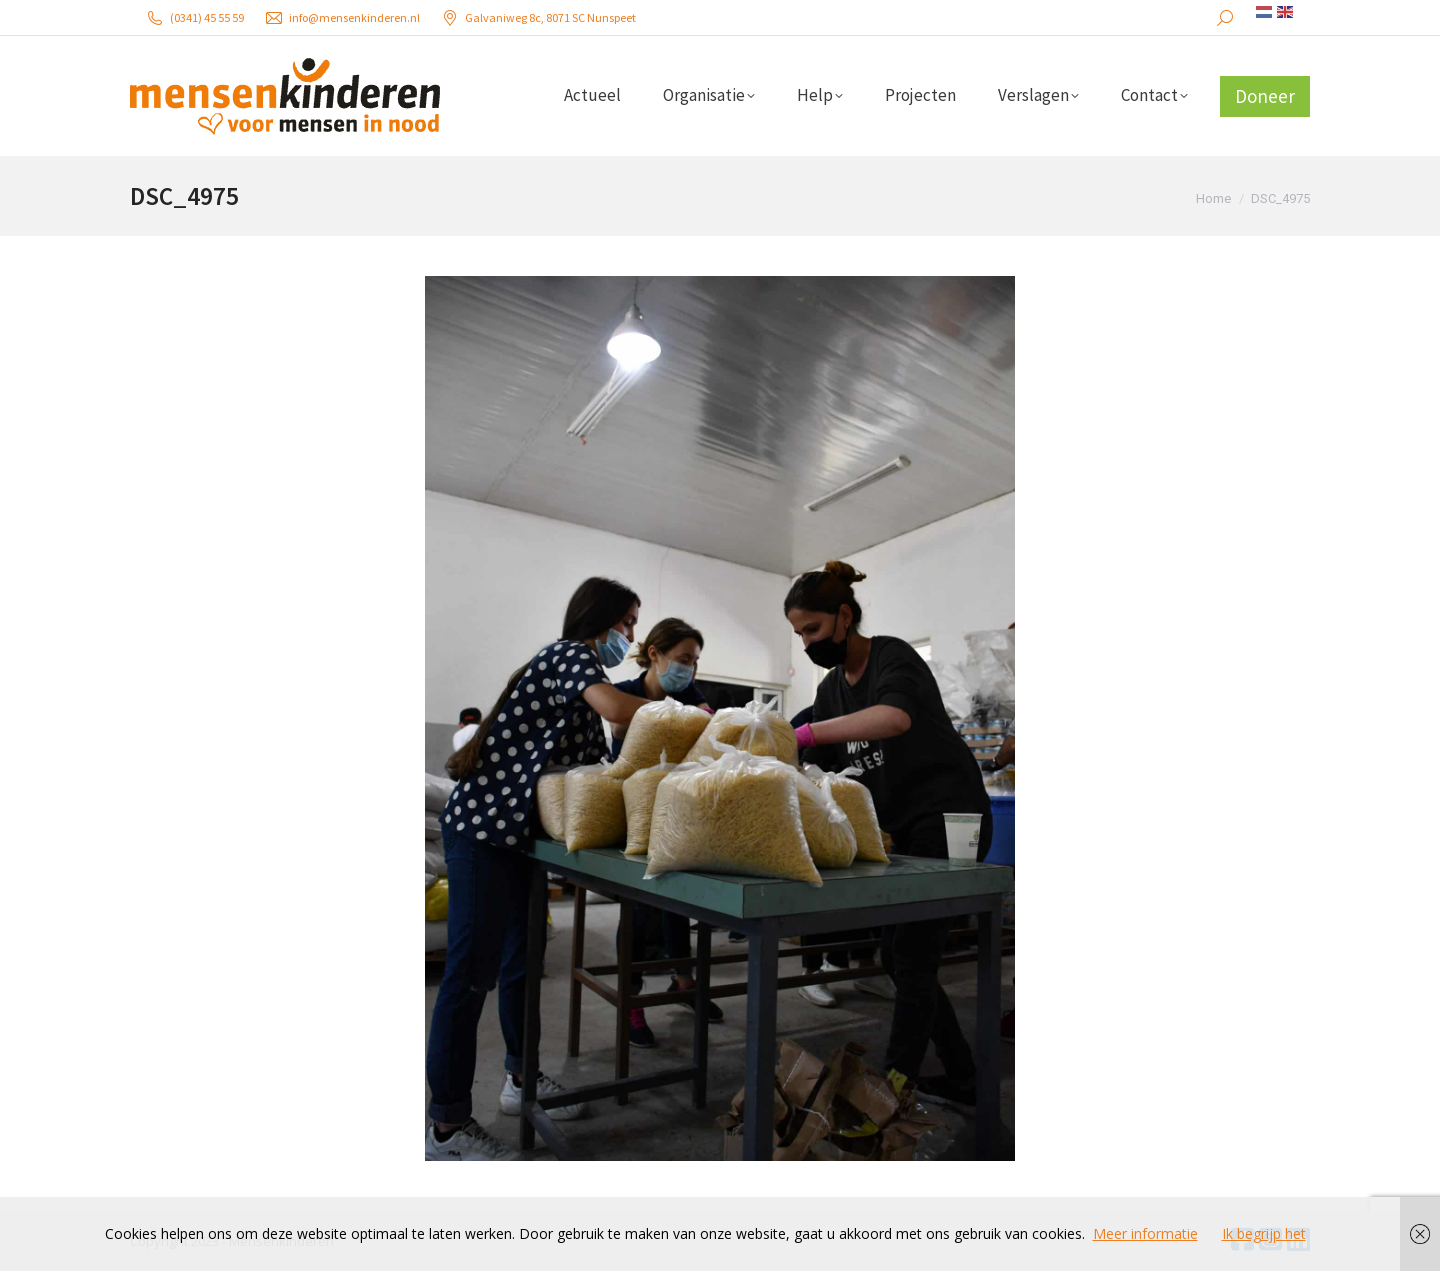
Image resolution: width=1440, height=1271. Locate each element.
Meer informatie (1145, 1233)
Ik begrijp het (1264, 1233)
